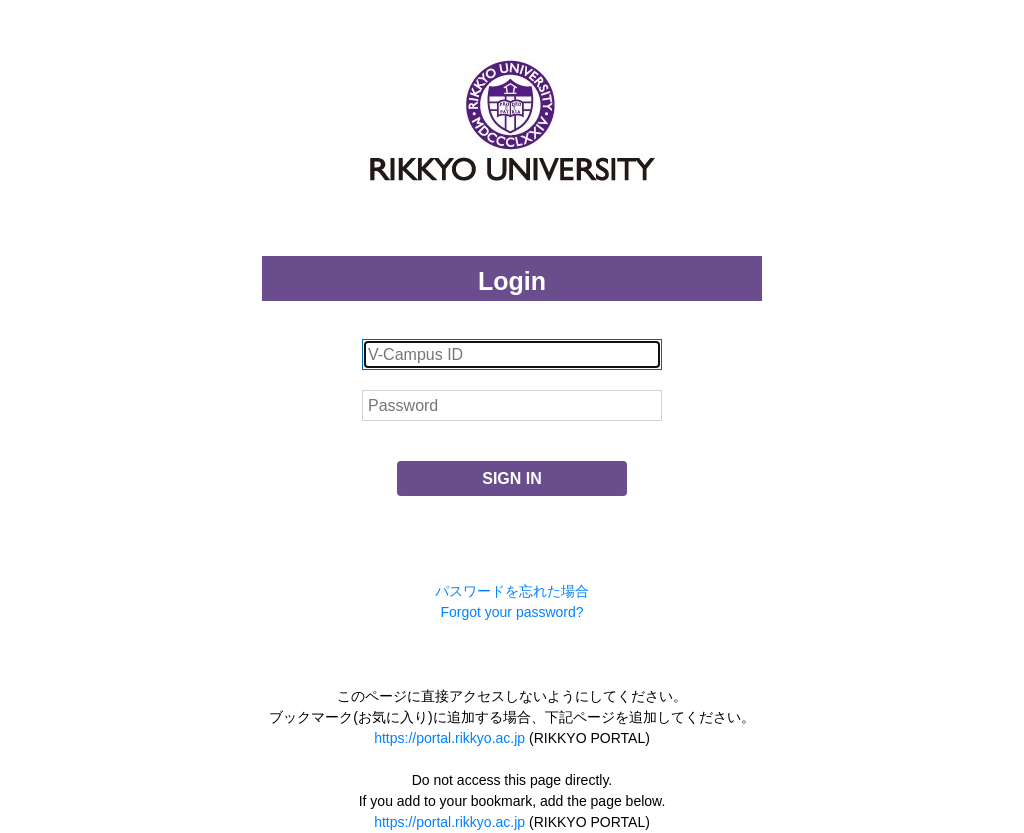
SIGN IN (512, 478)
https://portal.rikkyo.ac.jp (449, 738)
